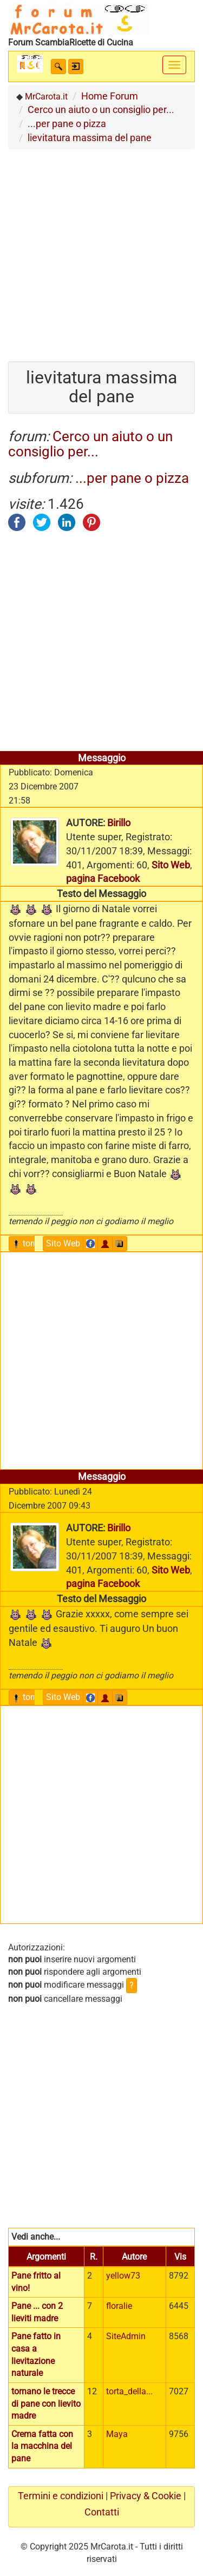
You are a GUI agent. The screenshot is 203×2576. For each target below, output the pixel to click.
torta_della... (129, 2391)
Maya (117, 2434)
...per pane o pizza (132, 478)
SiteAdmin (126, 2336)
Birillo (118, 822)
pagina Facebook (103, 878)
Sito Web (171, 865)
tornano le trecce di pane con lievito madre (46, 2403)
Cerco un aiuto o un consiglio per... (90, 444)
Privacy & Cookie (145, 2496)
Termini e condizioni (60, 2496)
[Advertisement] (101, 250)
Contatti (101, 2512)
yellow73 (123, 2275)
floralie (119, 2306)
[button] (58, 66)
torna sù (33, 1243)
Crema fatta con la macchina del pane (42, 2446)
